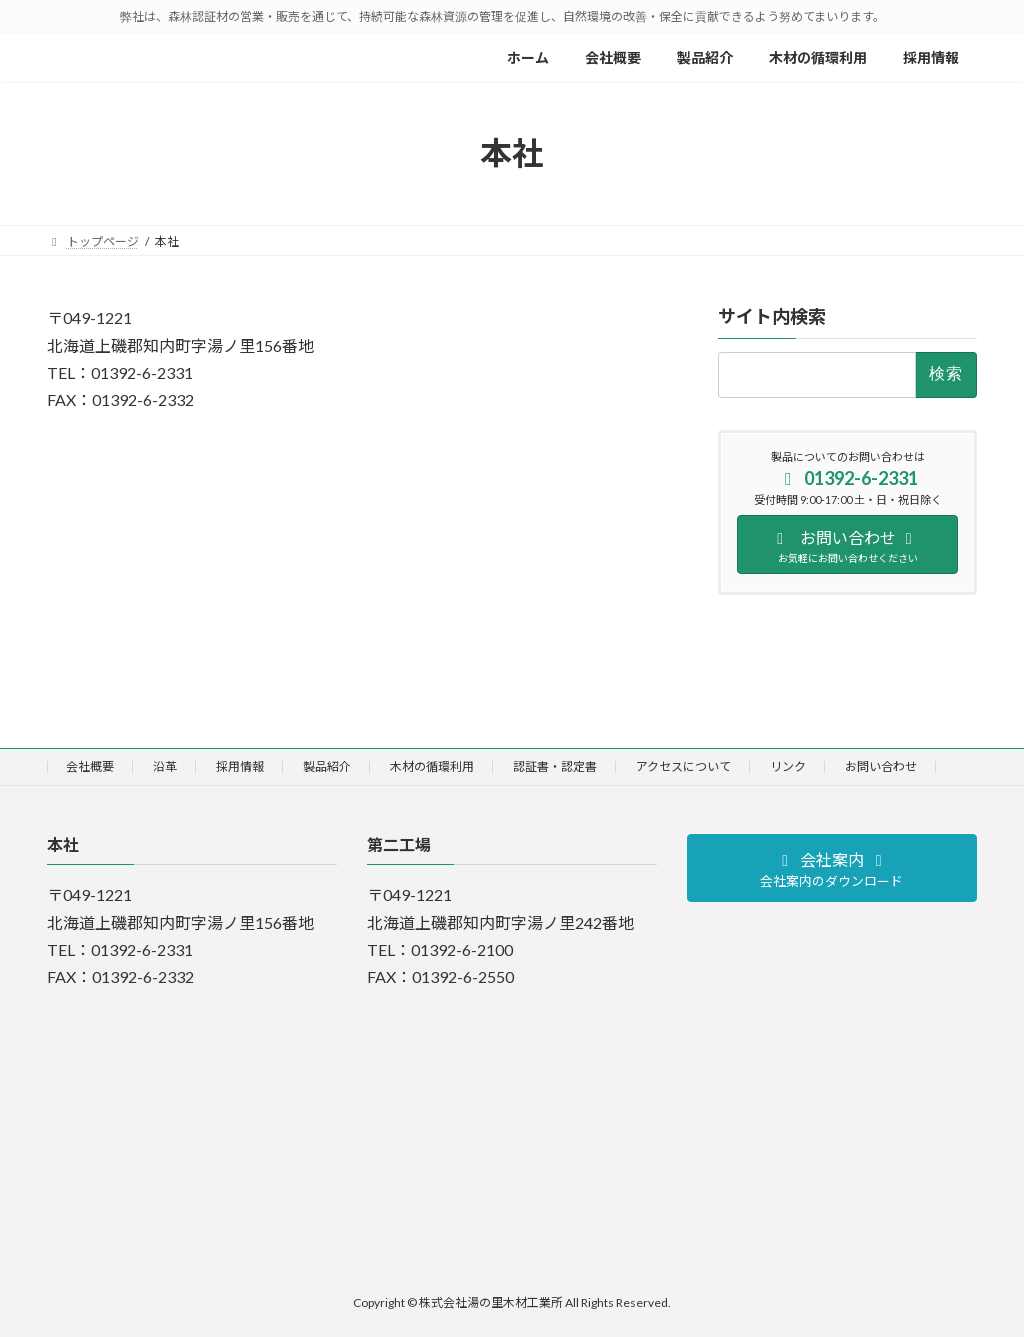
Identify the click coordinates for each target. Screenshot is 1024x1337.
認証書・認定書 (555, 766)
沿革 (165, 766)
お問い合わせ (881, 766)
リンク (788, 766)
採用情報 (240, 766)
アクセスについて (683, 766)
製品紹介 (327, 766)
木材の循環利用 (432, 766)
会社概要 (90, 766)
